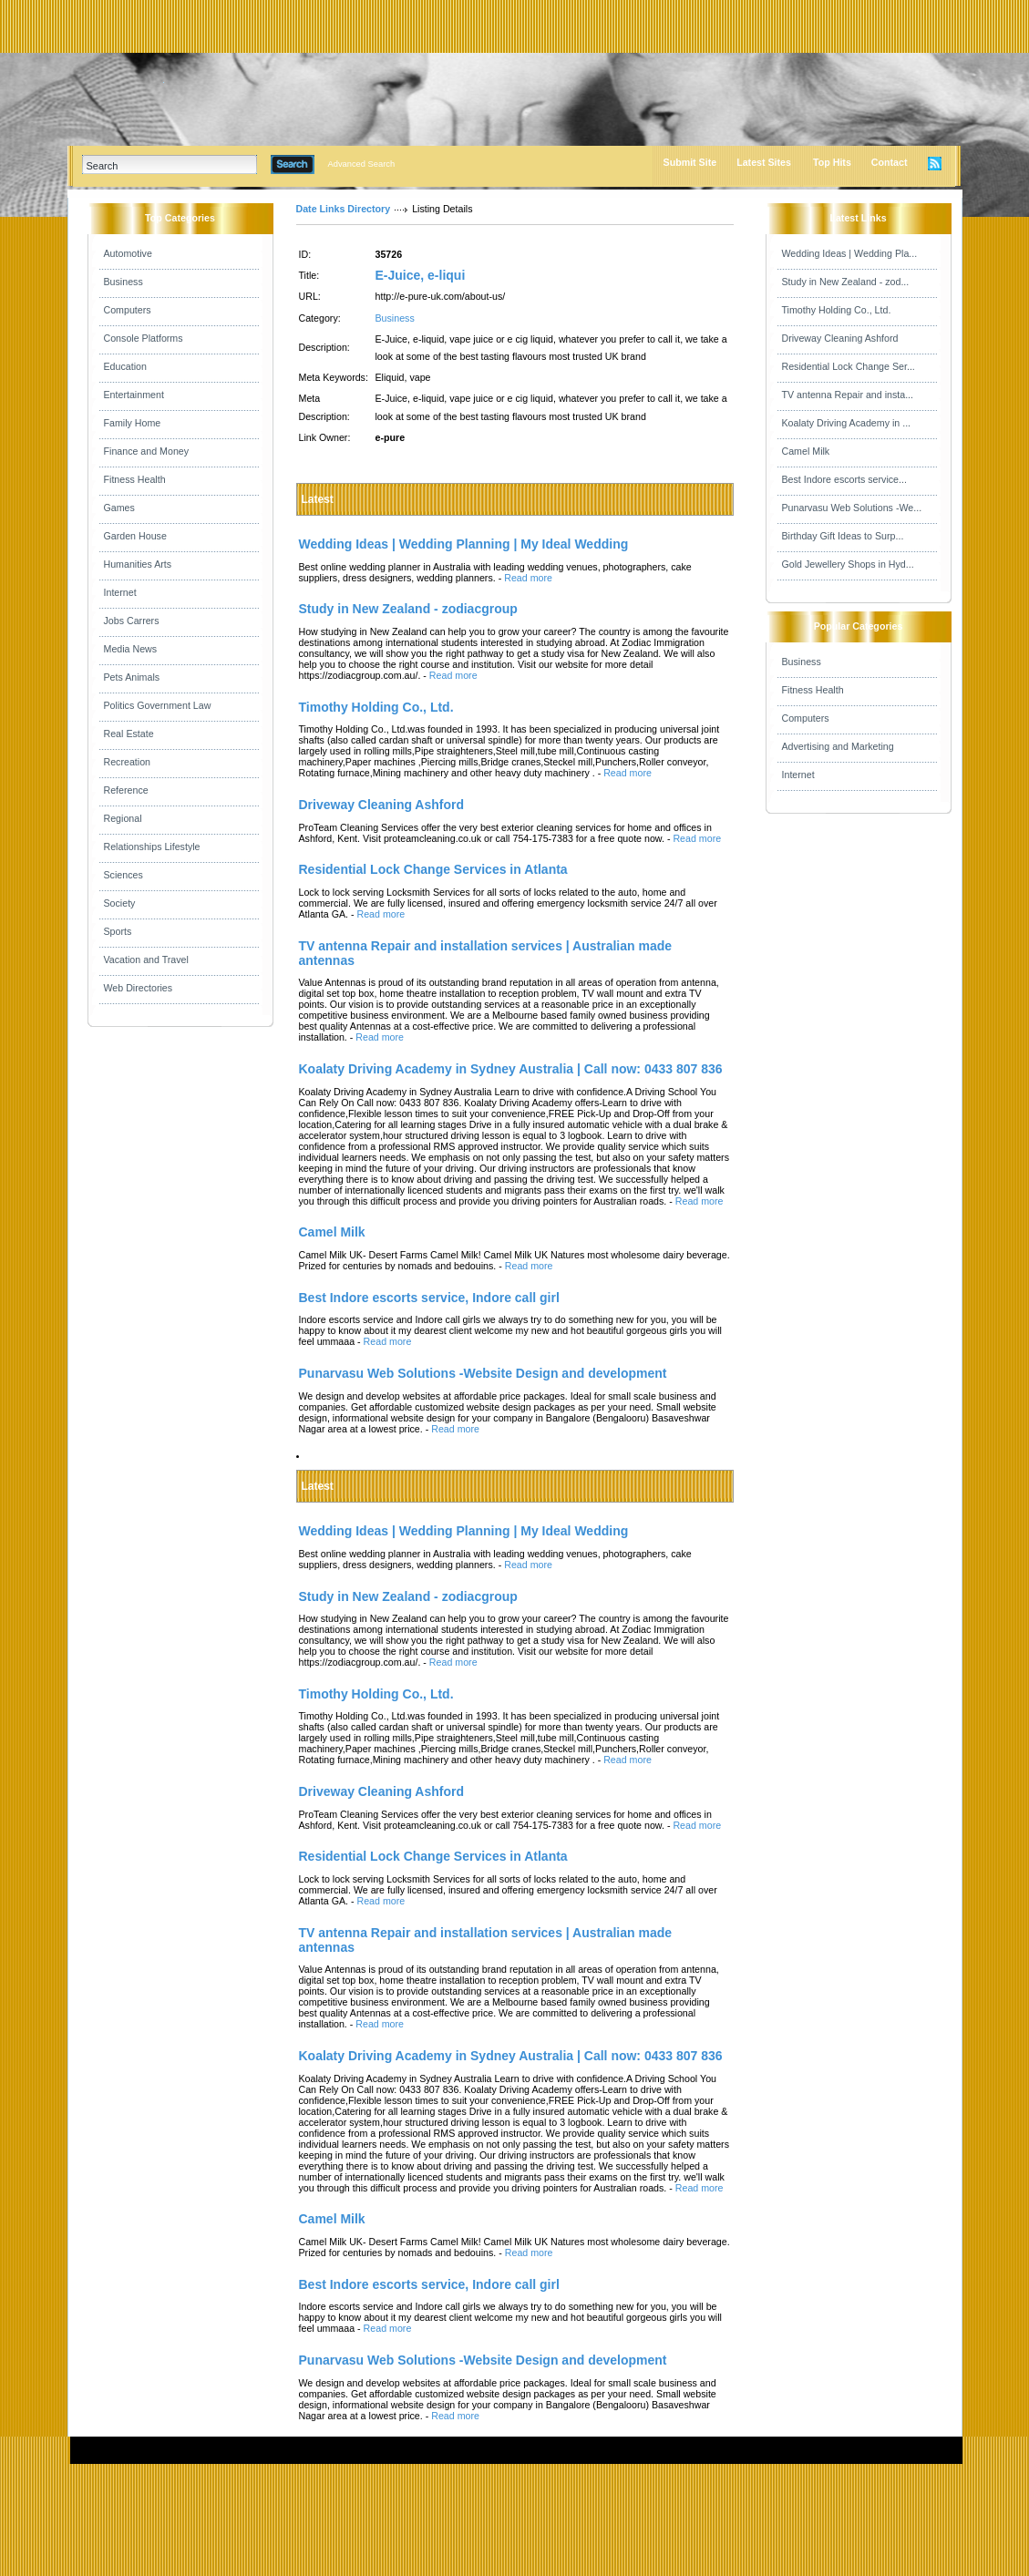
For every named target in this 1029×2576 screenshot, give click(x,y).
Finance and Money (147, 451)
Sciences (123, 874)
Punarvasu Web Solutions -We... (852, 507)
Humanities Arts (138, 564)
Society (120, 903)
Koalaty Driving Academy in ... (846, 422)
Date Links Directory (343, 208)
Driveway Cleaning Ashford (840, 338)
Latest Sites (763, 162)
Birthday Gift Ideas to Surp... (843, 535)
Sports (118, 931)
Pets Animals (132, 677)
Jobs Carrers (131, 620)
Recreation (127, 761)
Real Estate (129, 733)
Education (125, 366)
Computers (127, 309)
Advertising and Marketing (838, 746)
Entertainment (134, 394)
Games (119, 507)
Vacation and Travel (146, 959)
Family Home (132, 422)
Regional (123, 818)
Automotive (128, 253)
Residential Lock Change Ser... (848, 366)
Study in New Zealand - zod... (846, 281)
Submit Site (690, 162)
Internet (120, 592)
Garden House (135, 535)
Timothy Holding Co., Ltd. (836, 309)
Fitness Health (135, 479)
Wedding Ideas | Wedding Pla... (850, 253)
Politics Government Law (157, 705)
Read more (528, 577)
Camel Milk (806, 451)
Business (123, 281)
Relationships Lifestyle (152, 846)
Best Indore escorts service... (844, 479)
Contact (889, 162)
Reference (126, 790)
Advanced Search (362, 164)
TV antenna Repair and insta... (848, 394)
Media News (131, 648)
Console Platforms (143, 338)
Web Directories (138, 987)
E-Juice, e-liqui (421, 275)
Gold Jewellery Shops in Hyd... (848, 564)
